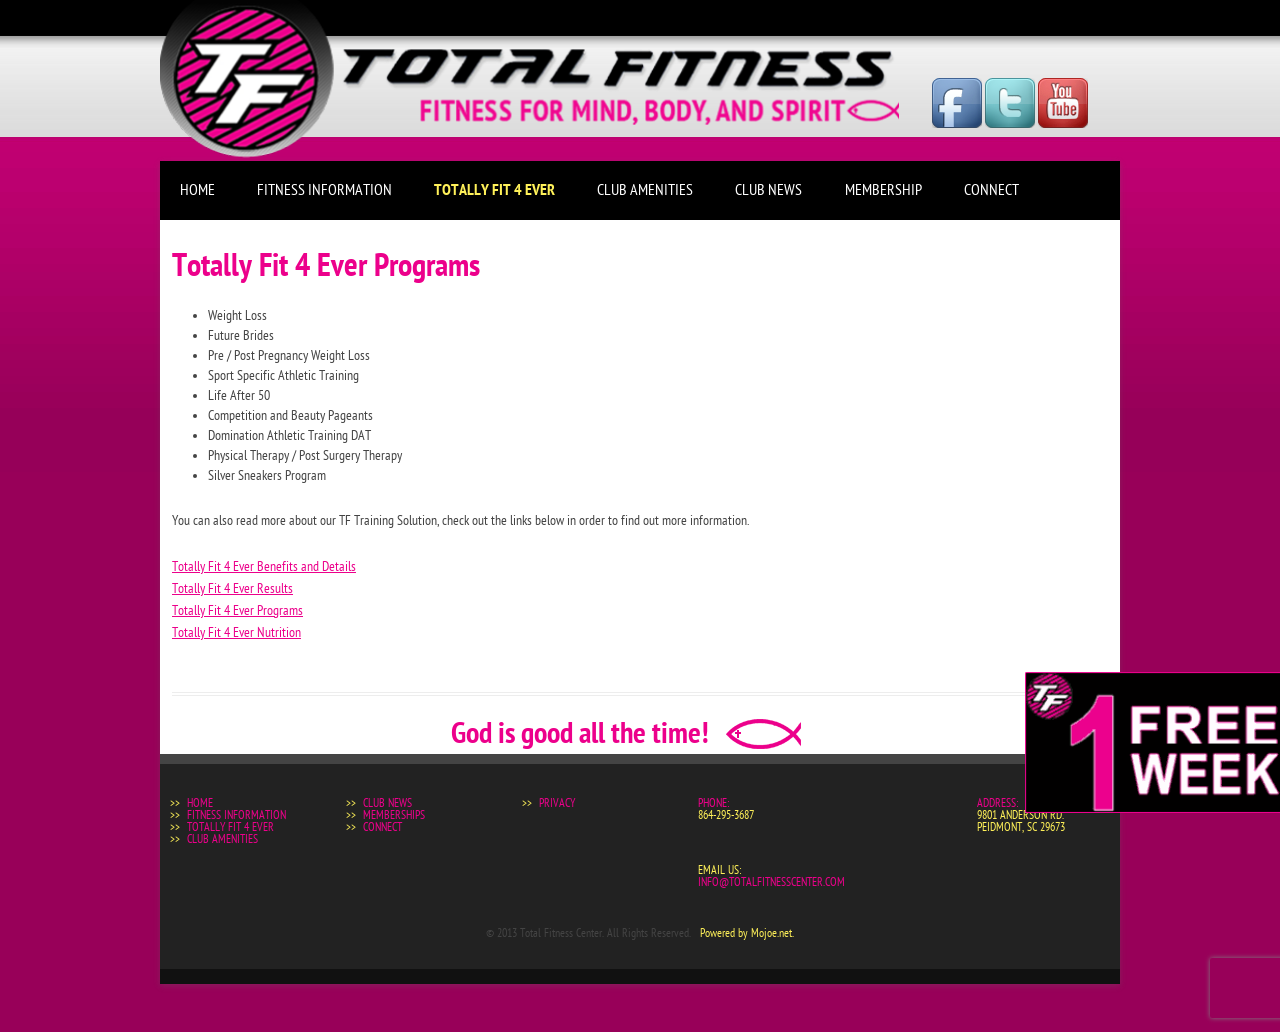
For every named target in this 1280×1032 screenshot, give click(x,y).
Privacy (557, 803)
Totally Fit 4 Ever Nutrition (236, 632)
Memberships (394, 815)
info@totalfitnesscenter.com (771, 882)
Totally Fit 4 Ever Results (232, 588)
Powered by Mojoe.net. (747, 933)
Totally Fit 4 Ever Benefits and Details (264, 566)
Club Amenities (645, 190)
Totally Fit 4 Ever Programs (237, 610)
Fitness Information (324, 190)
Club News (768, 190)
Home (197, 190)
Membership (883, 190)
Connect (991, 190)
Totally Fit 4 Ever (494, 190)
